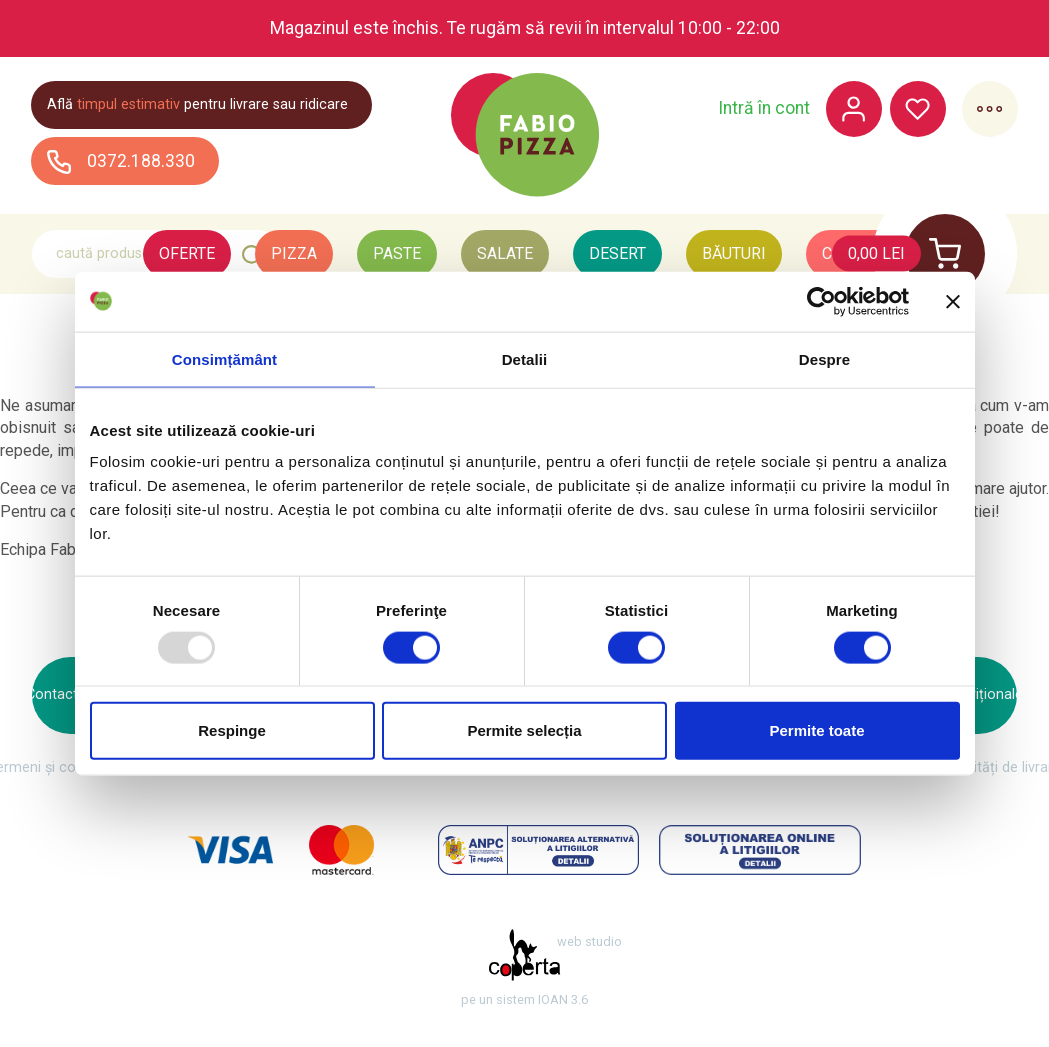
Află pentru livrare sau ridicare (198, 104)
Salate (505, 253)
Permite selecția (524, 730)
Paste (397, 253)
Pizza (294, 253)
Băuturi (734, 253)
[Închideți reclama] (953, 301)
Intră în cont (763, 109)
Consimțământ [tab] (224, 358)
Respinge (232, 730)
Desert (617, 253)
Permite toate (816, 730)
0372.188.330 (122, 161)
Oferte (187, 253)
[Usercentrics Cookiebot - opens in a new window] (821, 301)
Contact (52, 694)
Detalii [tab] (525, 358)
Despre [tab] (824, 358)
